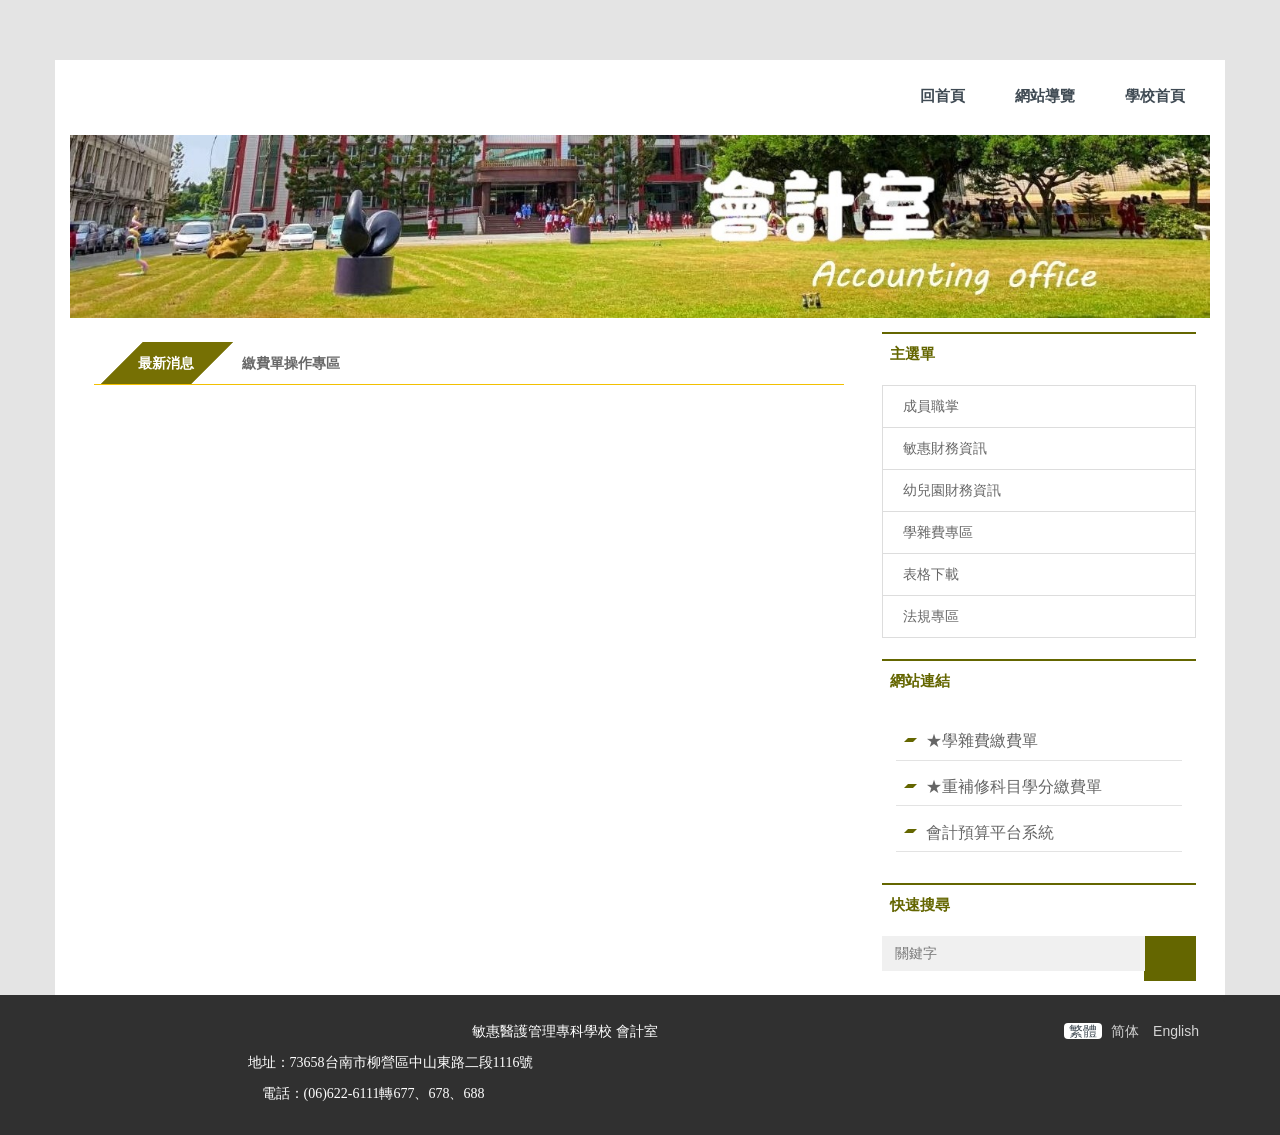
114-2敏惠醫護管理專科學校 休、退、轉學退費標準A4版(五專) (377, 585)
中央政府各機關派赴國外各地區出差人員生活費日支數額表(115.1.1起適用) (419, 717)
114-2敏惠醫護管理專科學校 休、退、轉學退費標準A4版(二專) (377, 651)
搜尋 (1170, 958)
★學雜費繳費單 (982, 740)
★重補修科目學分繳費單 (1014, 786)
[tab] (166, 363)
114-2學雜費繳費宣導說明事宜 (263, 520)
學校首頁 (1155, 95)
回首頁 (942, 95)
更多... (469, 771)
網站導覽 (1045, 95)
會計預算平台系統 (990, 832)
